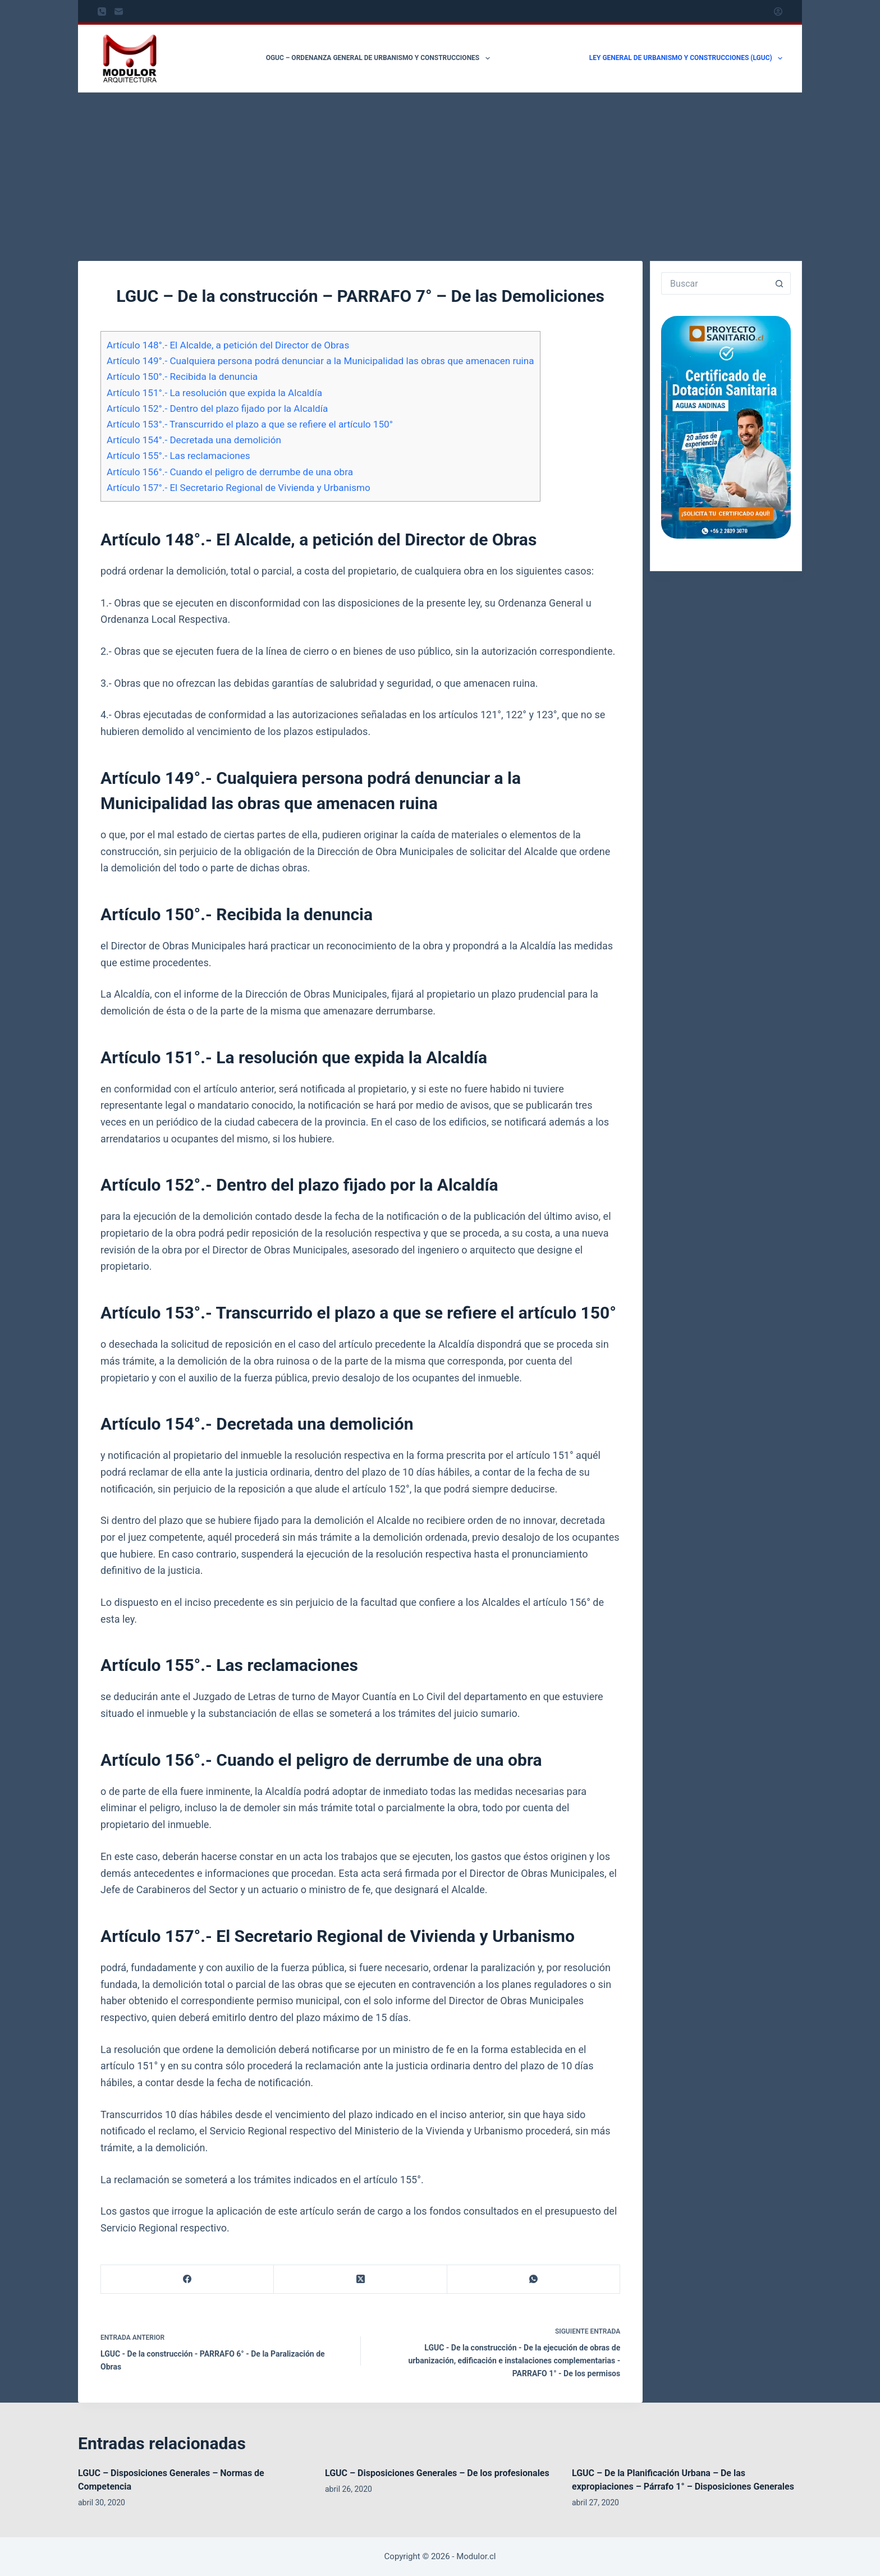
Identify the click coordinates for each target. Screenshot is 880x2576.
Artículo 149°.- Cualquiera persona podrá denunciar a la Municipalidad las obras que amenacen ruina (320, 360)
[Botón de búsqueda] (779, 283)
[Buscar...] (714, 283)
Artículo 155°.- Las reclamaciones (178, 455)
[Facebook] (187, 2279)
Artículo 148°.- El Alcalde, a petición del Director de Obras (228, 345)
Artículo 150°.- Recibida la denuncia (182, 376)
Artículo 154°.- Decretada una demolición (194, 440)
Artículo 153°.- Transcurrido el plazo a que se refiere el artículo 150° (250, 424)
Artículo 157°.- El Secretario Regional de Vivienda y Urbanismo (238, 487)
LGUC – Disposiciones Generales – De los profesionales (437, 2473)
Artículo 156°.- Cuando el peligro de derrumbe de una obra (230, 471)
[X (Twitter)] (360, 2279)
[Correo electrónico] (118, 11)
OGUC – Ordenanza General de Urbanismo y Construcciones (380, 58)
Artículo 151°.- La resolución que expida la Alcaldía (214, 392)
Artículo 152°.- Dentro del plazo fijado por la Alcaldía (217, 408)
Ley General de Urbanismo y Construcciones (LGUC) (685, 58)
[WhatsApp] (533, 2279)
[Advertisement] (440, 176)
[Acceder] (778, 11)
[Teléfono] (102, 11)
